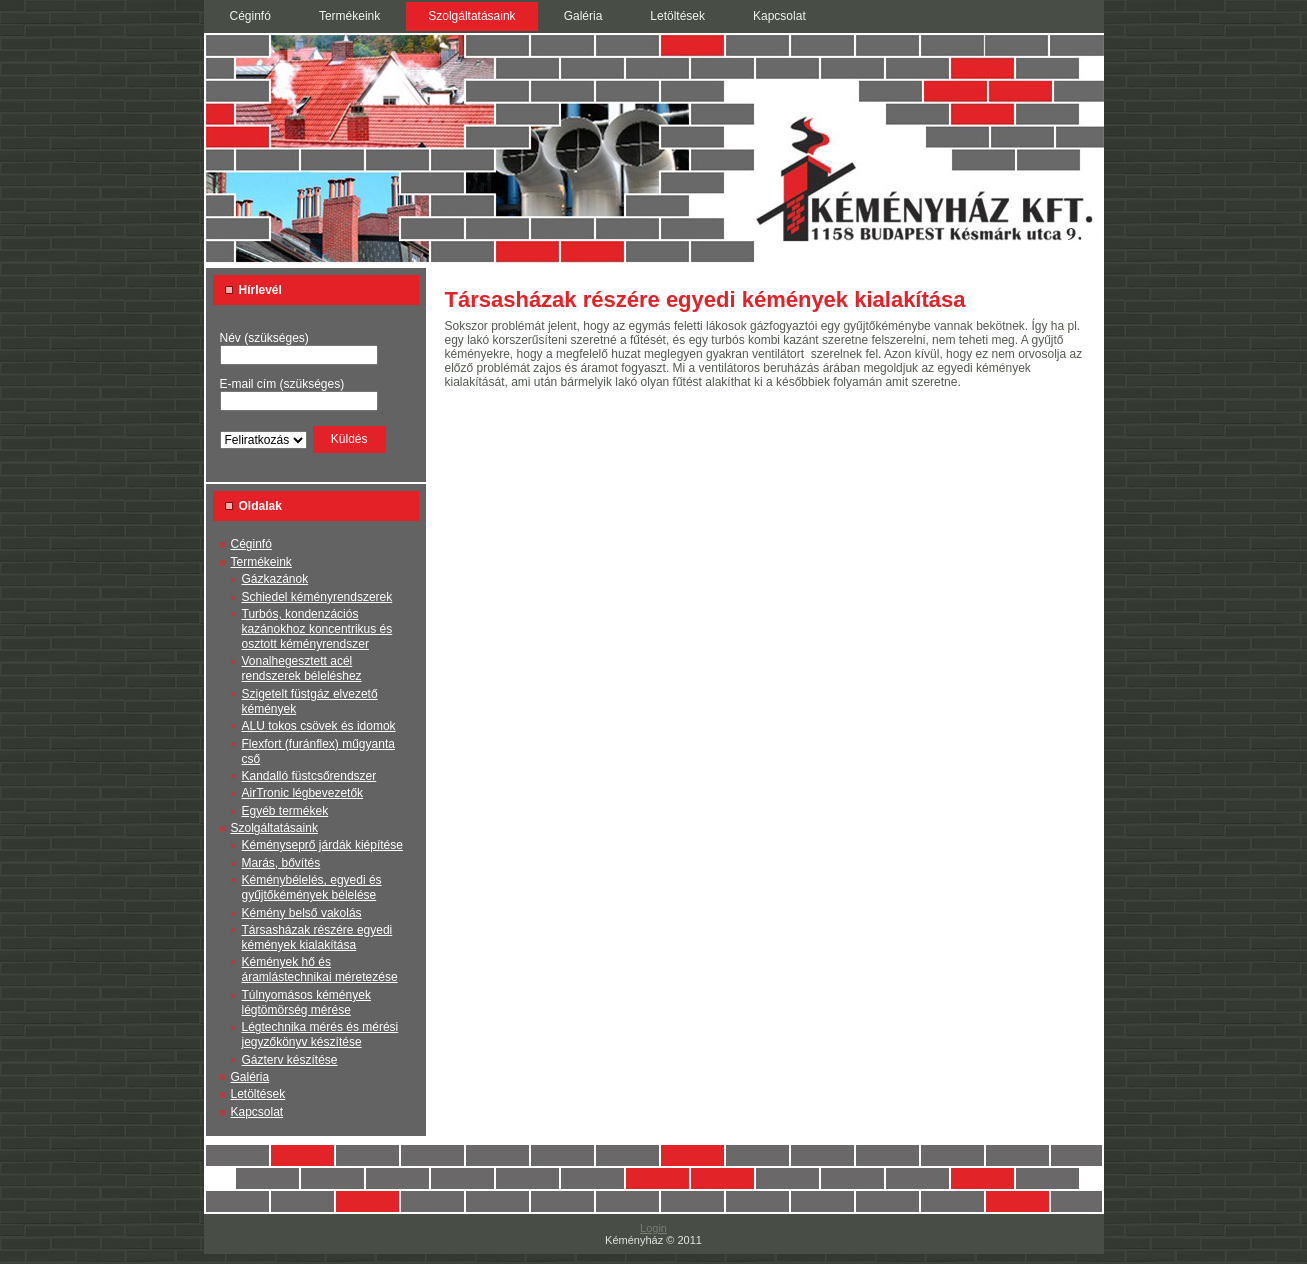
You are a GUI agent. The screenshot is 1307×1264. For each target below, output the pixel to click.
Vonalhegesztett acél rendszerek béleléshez (302, 668)
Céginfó (251, 544)
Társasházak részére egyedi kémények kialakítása (317, 937)
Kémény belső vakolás (302, 913)
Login (653, 1228)
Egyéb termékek (285, 811)
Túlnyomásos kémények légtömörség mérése (306, 1002)
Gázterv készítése (290, 1060)
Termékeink (261, 562)
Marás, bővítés (281, 863)
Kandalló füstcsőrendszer (309, 776)
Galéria (250, 1077)
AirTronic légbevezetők (303, 793)
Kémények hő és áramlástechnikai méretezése (320, 969)
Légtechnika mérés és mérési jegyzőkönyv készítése (320, 1034)
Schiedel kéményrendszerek (317, 597)
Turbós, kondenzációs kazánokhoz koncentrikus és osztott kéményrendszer (317, 629)
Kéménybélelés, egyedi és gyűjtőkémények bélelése (312, 887)
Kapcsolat (257, 1112)
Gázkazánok (275, 579)
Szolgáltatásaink (274, 828)
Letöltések (258, 1094)
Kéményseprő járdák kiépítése (322, 845)
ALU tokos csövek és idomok (319, 726)
